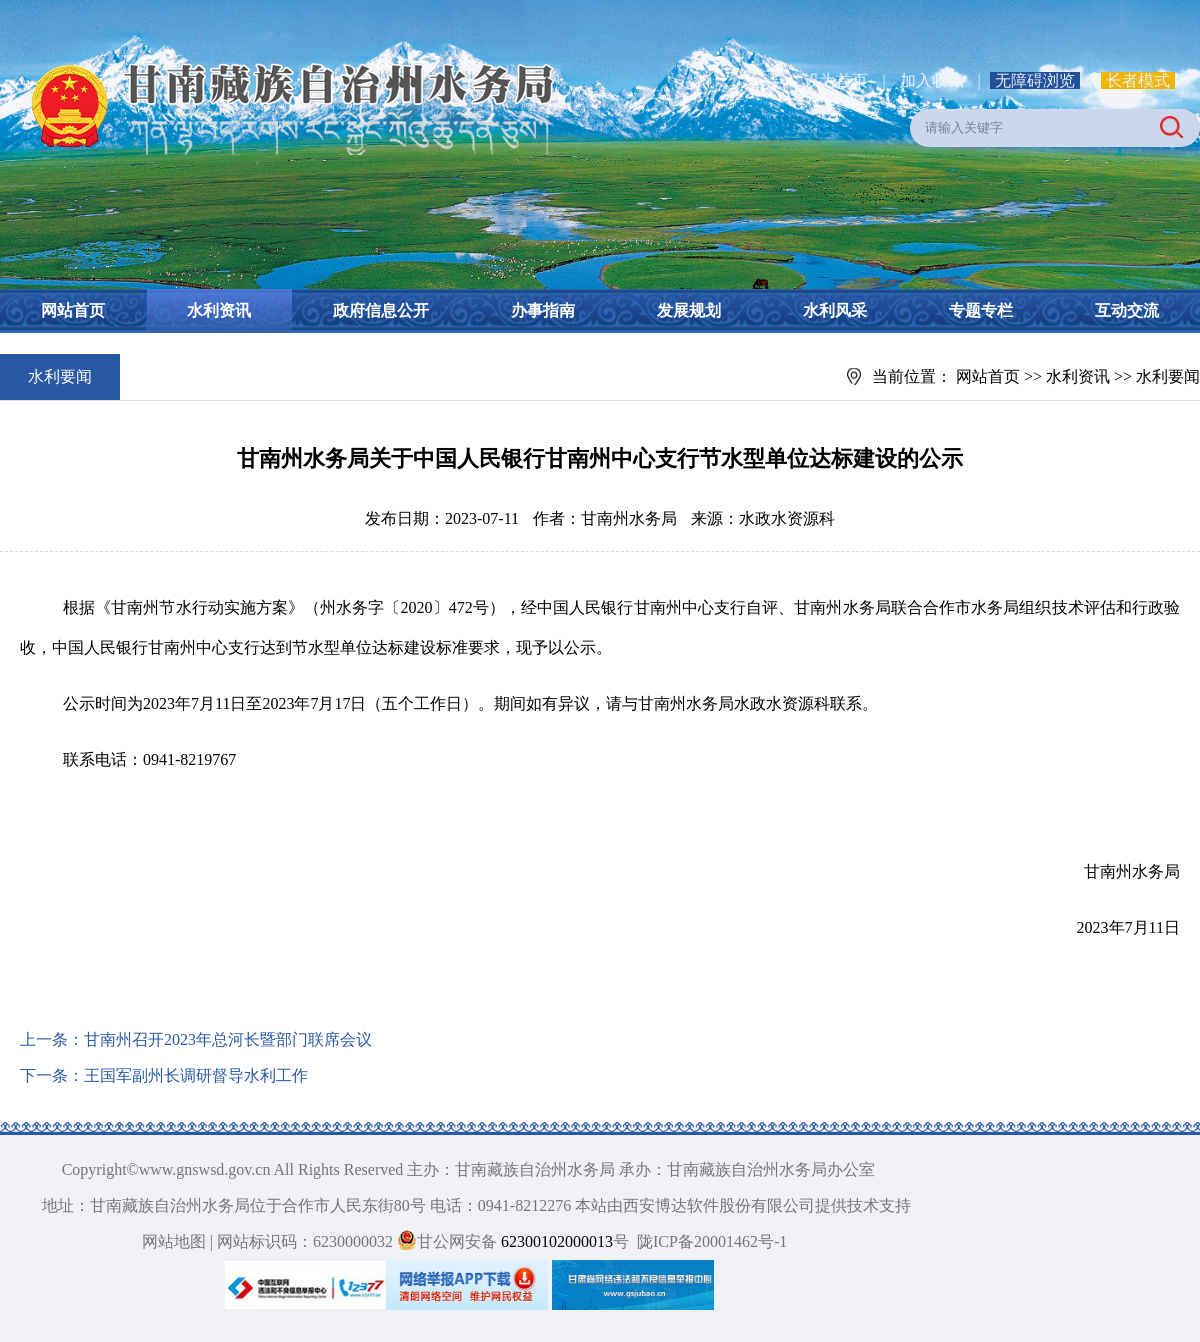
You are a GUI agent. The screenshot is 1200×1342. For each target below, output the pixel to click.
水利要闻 (1168, 376)
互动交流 (1127, 310)
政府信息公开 (381, 310)
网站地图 (174, 1241)
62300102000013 (555, 1241)
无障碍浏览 (1035, 80)
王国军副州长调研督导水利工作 (196, 1075)
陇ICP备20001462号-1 (712, 1241)
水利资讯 (219, 310)
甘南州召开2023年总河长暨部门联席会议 (228, 1039)
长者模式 (1138, 80)
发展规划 (689, 310)
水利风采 (835, 310)
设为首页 (836, 80)
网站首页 (73, 310)
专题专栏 (981, 310)
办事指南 (543, 310)
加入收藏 (934, 80)
